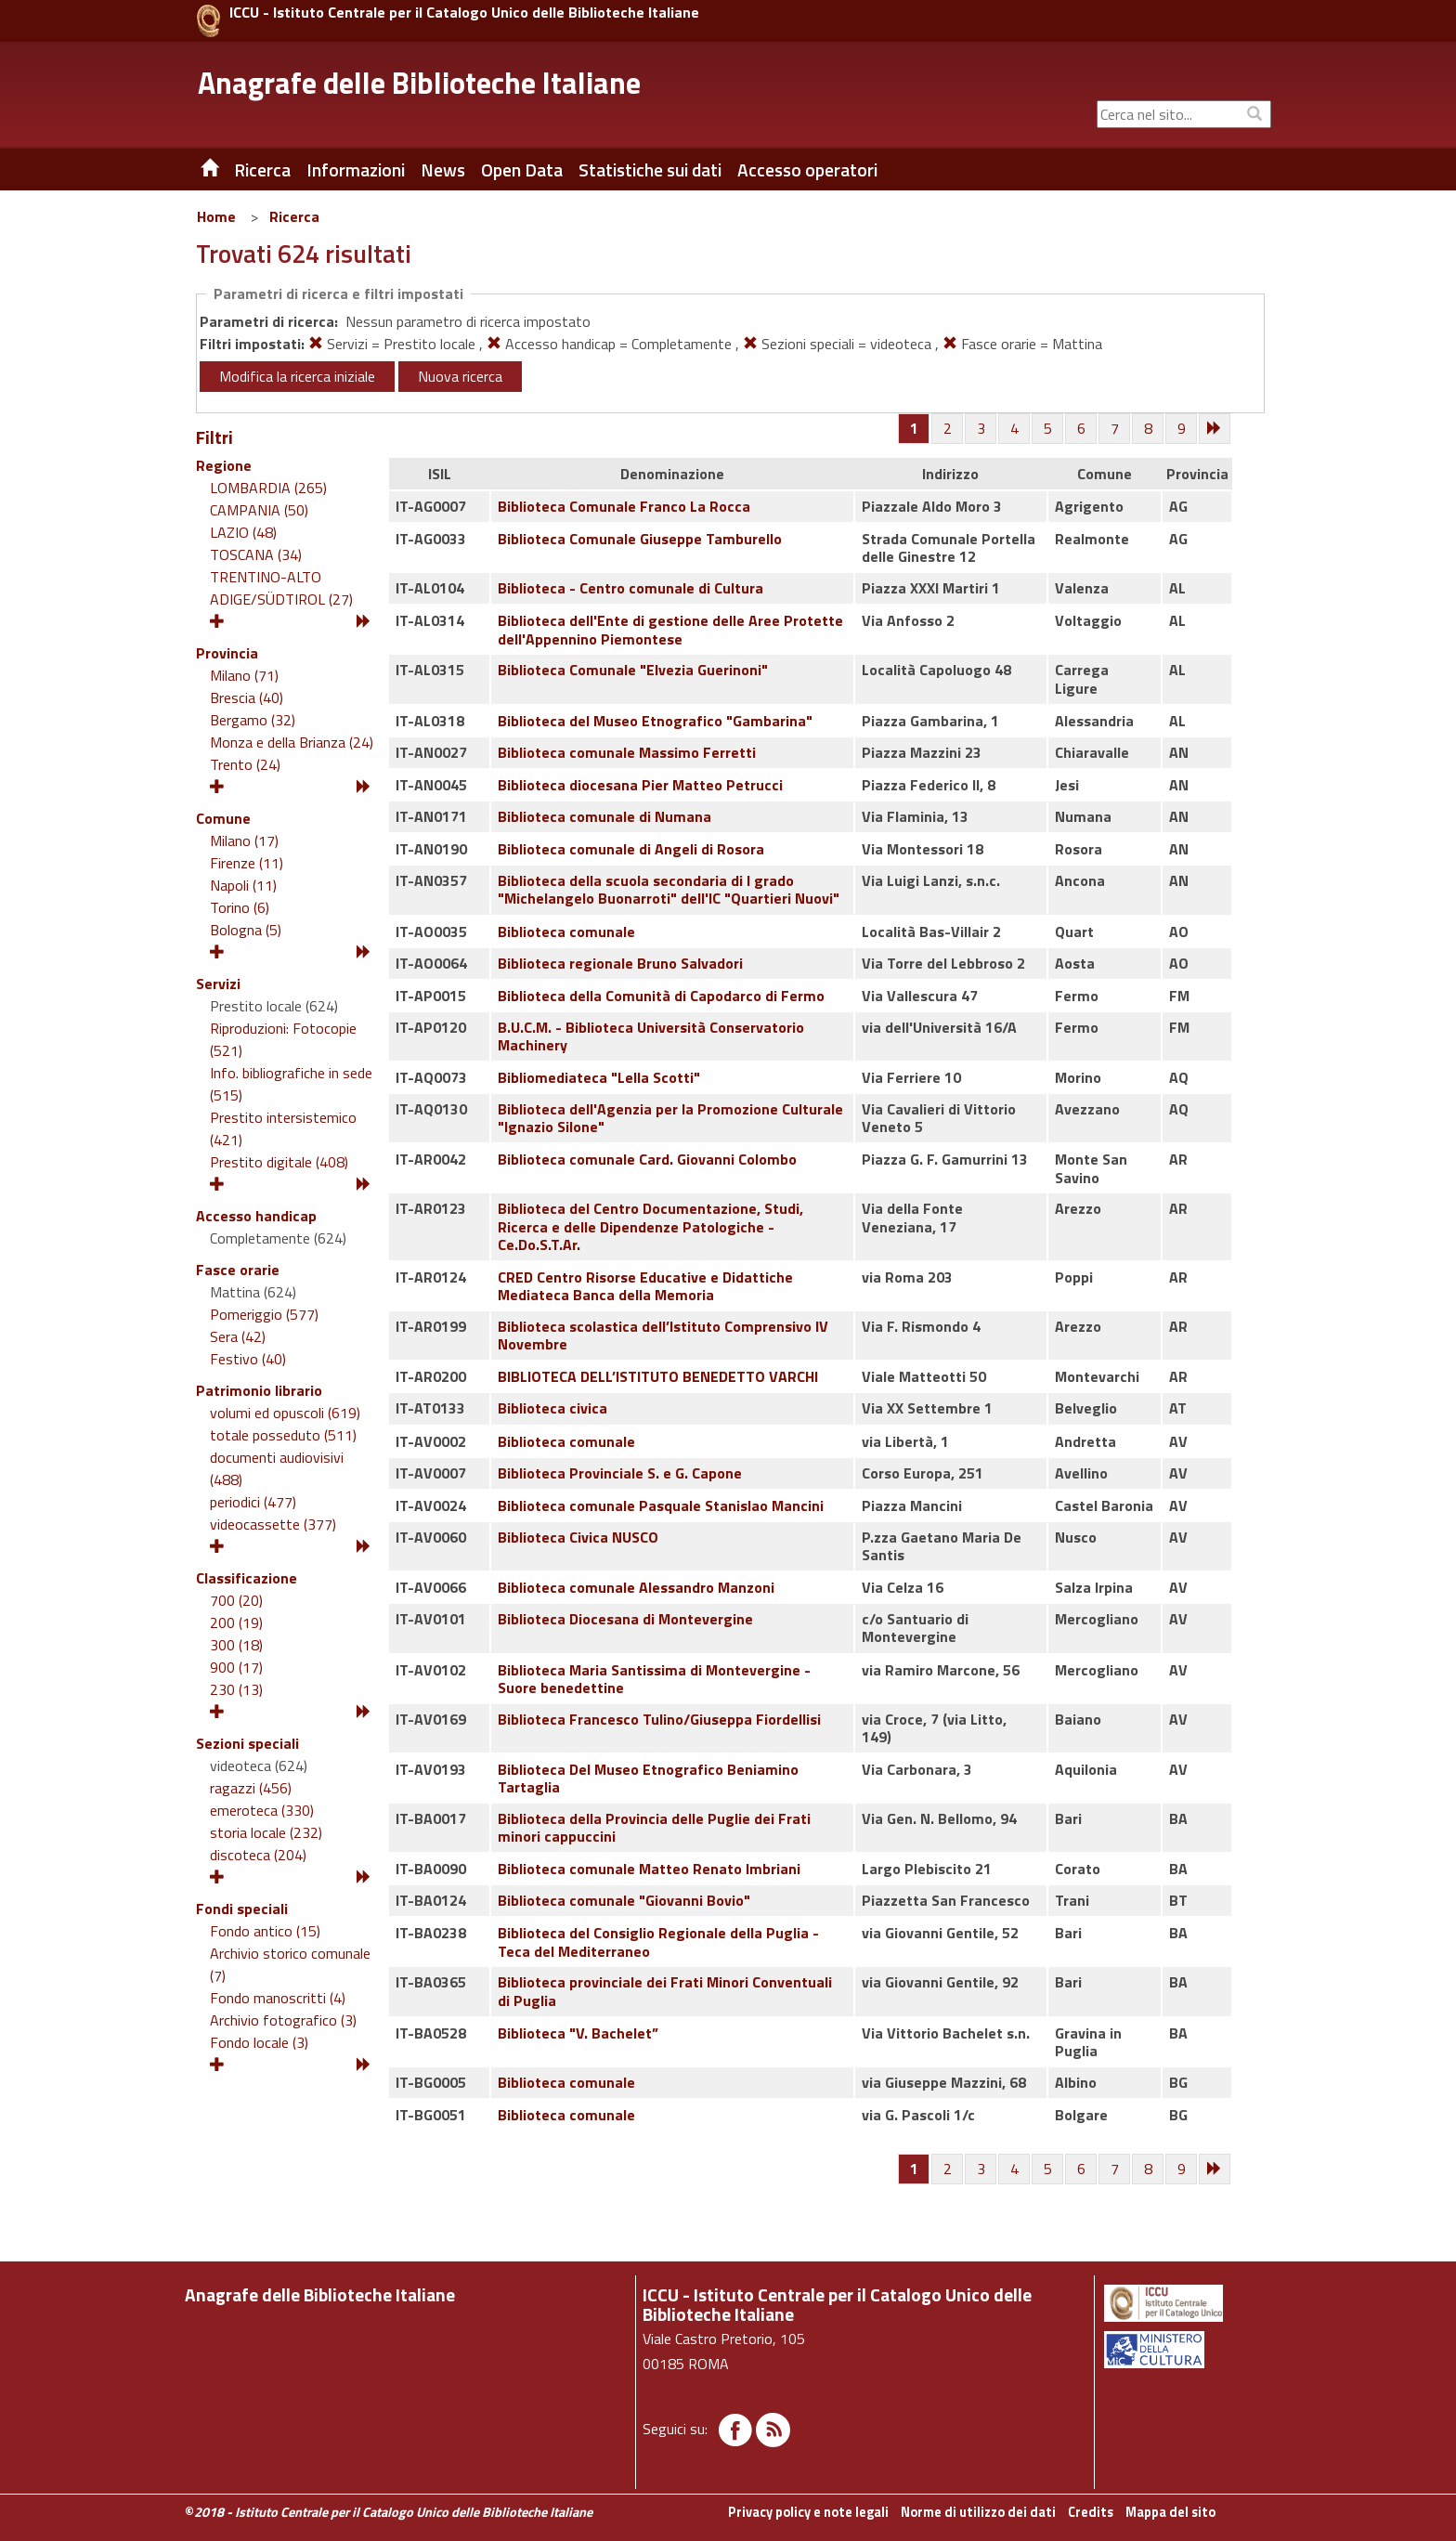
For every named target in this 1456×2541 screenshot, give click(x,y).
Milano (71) (244, 675)
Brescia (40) (246, 697)
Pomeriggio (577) (264, 1314)
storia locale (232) (266, 1832)
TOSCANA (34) (256, 554)
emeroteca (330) (262, 1810)
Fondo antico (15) (265, 1931)
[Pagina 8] (1148, 429)
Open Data (522, 170)
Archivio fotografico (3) (283, 2020)
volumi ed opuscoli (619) (285, 1412)
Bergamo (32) (252, 720)
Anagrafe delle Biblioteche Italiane (419, 82)
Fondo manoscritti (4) (277, 1998)
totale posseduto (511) (283, 1435)
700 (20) (236, 1600)
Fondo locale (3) (259, 2042)
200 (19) (236, 1622)
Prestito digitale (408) (279, 1162)
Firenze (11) (246, 863)
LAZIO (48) (243, 532)
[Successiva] (1215, 429)
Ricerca (294, 216)
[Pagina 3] (981, 429)
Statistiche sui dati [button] (650, 170)
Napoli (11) (243, 885)
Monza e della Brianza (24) (291, 742)
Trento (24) (245, 764)
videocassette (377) (273, 1524)
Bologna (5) (245, 930)
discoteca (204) (258, 1855)
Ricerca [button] (262, 170)
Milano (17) (244, 840)
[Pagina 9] (1182, 429)
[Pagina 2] (948, 429)
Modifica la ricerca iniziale (297, 376)
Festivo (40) (248, 1359)
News (443, 170)
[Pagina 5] (1048, 429)
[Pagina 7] (1115, 429)
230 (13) (236, 1689)
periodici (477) (253, 1502)
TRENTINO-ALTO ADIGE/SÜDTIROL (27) (281, 588)
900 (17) (236, 1667)
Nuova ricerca (460, 376)
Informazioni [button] (355, 170)
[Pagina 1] (914, 428)
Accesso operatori (807, 170)
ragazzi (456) (251, 1788)
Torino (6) (239, 907)
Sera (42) (238, 1336)
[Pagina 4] (1015, 429)
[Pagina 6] (1081, 429)
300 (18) (236, 1645)
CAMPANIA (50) (259, 510)
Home (216, 216)
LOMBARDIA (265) (268, 487)
